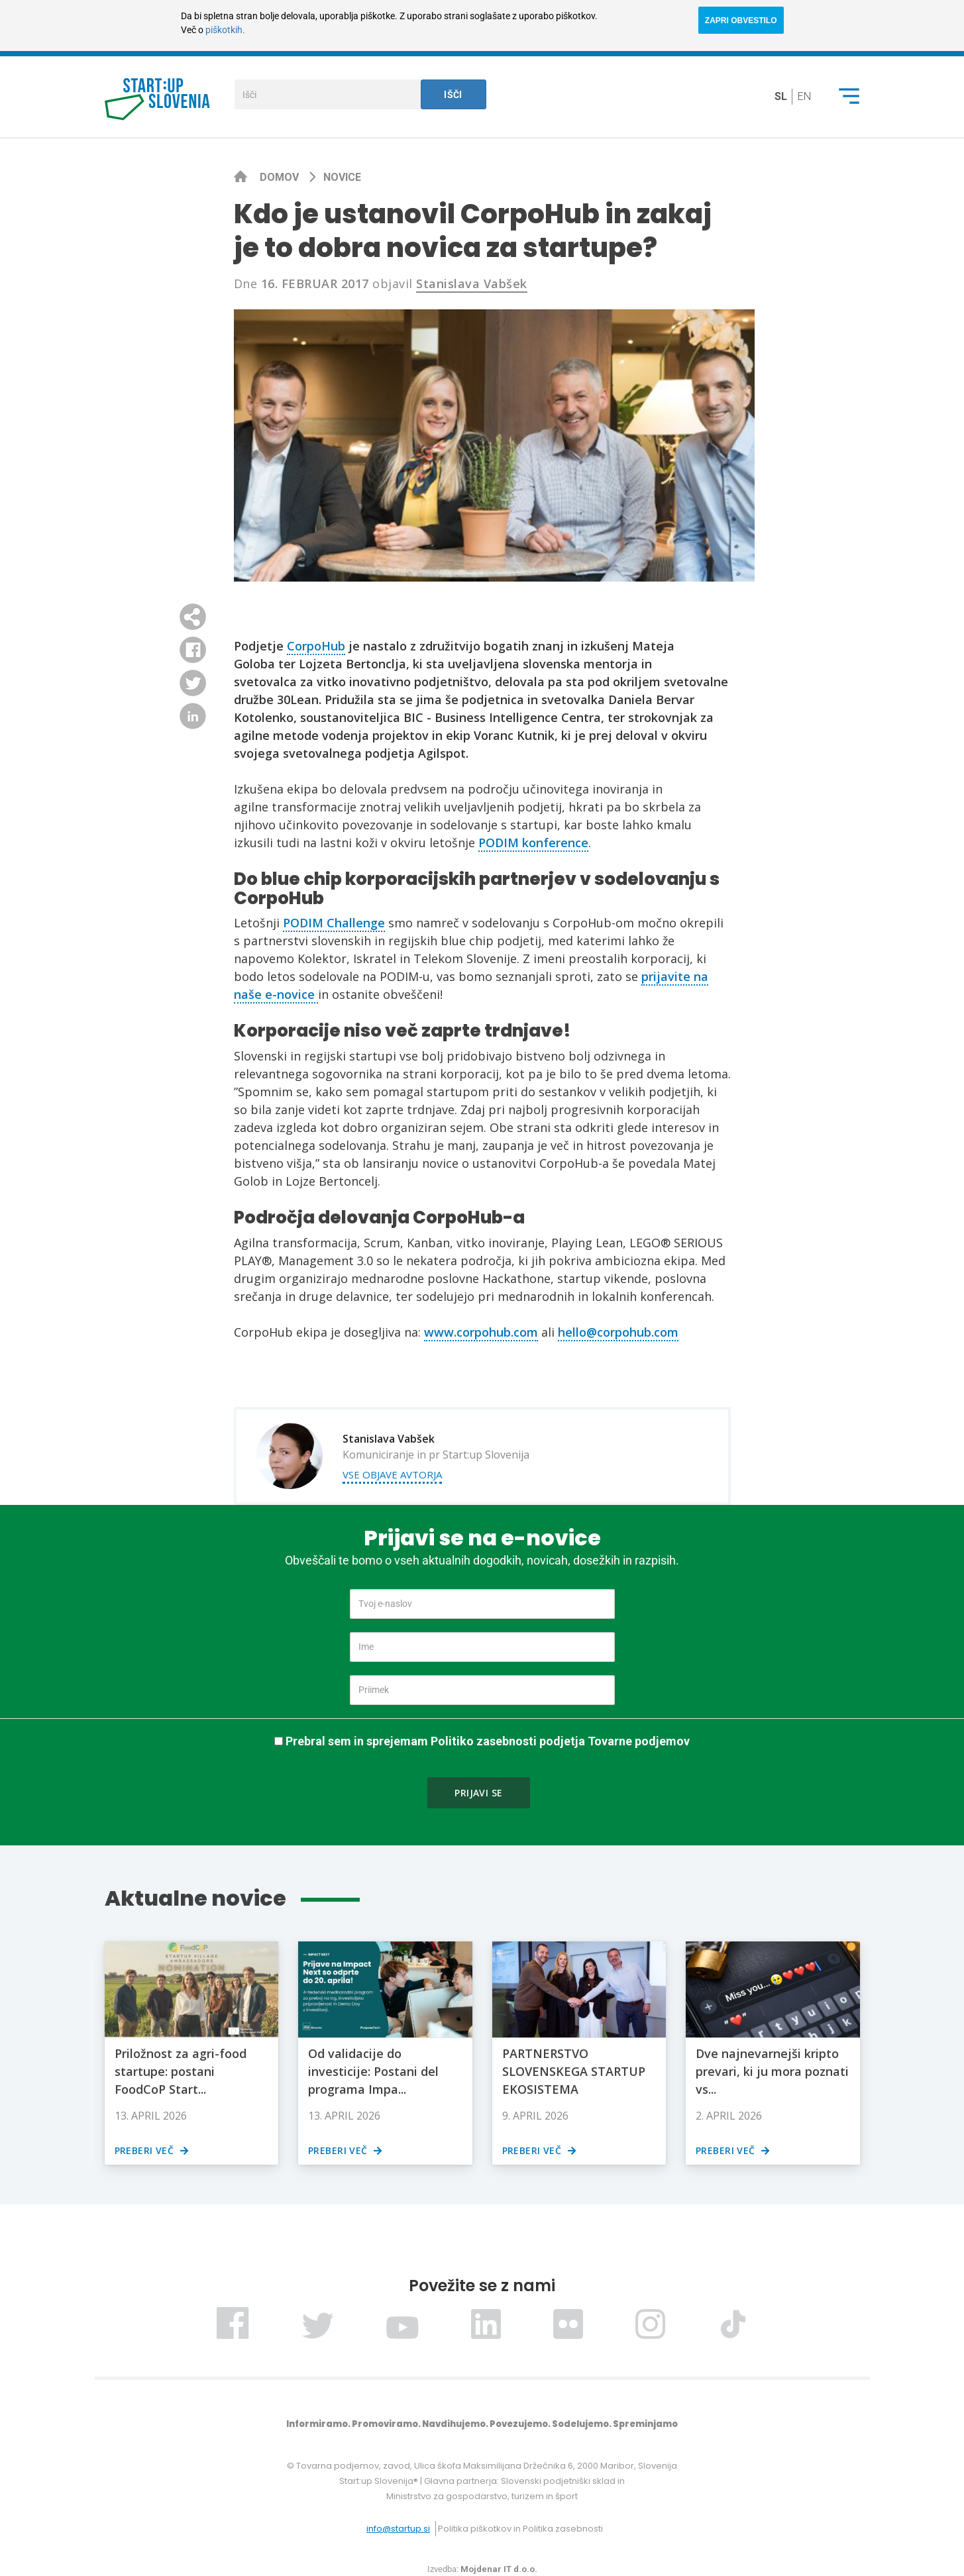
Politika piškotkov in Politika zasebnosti (520, 2528)
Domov (280, 177)
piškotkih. (225, 30)
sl (781, 96)
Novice (342, 177)
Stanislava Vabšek (471, 283)
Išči (453, 94)
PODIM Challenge (334, 923)
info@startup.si (398, 2528)
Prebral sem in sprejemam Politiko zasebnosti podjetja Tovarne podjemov (488, 1741)
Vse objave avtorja (392, 1474)
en (804, 96)
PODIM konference (533, 842)
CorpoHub (316, 646)
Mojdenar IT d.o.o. (498, 2569)
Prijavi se (478, 1792)
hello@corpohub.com (618, 1332)
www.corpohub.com (481, 1332)
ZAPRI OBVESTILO (741, 20)
